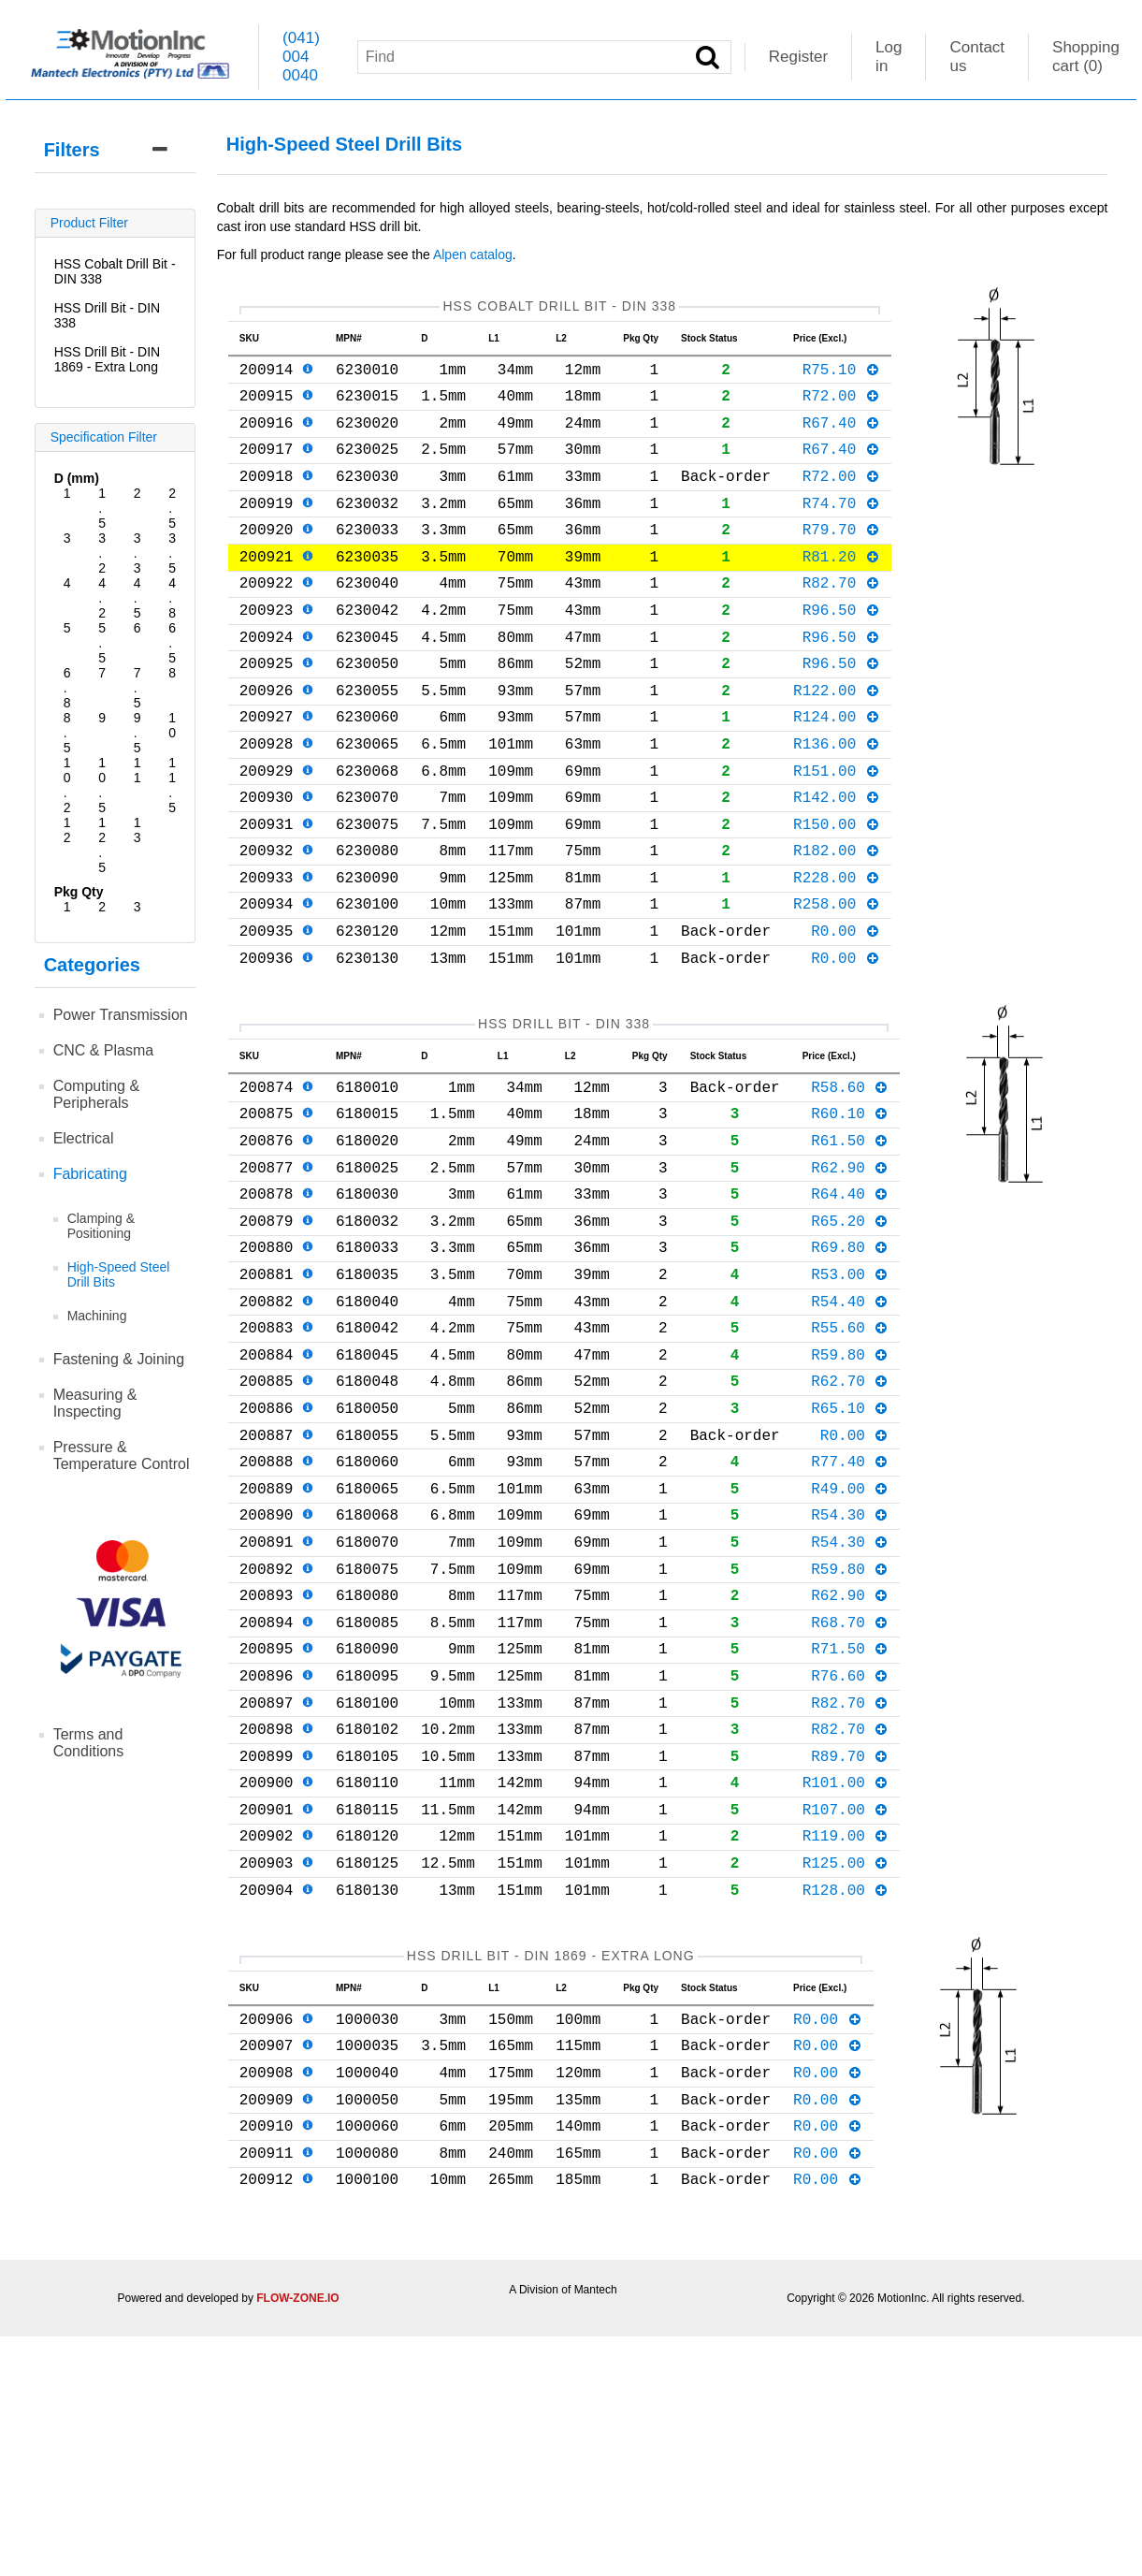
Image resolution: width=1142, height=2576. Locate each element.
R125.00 (845, 2068)
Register (798, 56)
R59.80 (850, 1488)
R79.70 (841, 558)
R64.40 (850, 1305)
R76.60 (850, 1854)
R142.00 (836, 863)
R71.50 (850, 1823)
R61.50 (850, 1244)
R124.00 (836, 772)
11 (137, 770)
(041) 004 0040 (301, 56)
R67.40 (841, 437)
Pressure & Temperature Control (121, 1455)
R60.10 (850, 1213)
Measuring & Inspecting (95, 1403)
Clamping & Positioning (101, 1226)
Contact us (977, 56)
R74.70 (841, 528)
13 (137, 830)
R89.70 (850, 1946)
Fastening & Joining (119, 1359)
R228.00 (836, 955)
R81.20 (841, 589)
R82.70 (841, 619)
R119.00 (845, 2037)
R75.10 (841, 376)
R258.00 (836, 985)
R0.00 (845, 1016)
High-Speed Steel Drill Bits (118, 1274)
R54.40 (850, 1428)
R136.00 (836, 803)
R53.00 (850, 1397)
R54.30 (850, 1671)
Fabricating (90, 1174)
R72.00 (841, 406)
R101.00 (845, 1976)
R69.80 (850, 1366)
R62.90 (850, 1275)
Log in (888, 56)
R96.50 (841, 650)
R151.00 (836, 833)
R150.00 (836, 894)
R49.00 (850, 1641)
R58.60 (850, 1183)
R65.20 (850, 1336)
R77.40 (850, 1610)
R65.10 (850, 1549)
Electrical (83, 1138)
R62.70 (850, 1518)
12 (67, 830)
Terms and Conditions (88, 1742)
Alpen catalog (473, 254)
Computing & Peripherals (96, 1094)
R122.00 (836, 742)
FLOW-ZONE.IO (297, 2537)
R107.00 (845, 2007)
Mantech (595, 2529)
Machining (97, 1315)
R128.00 (845, 2098)
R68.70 (850, 1793)
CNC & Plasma (103, 1050)
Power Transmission (120, 1015)
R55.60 (850, 1458)
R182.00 (836, 924)
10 (172, 725)
